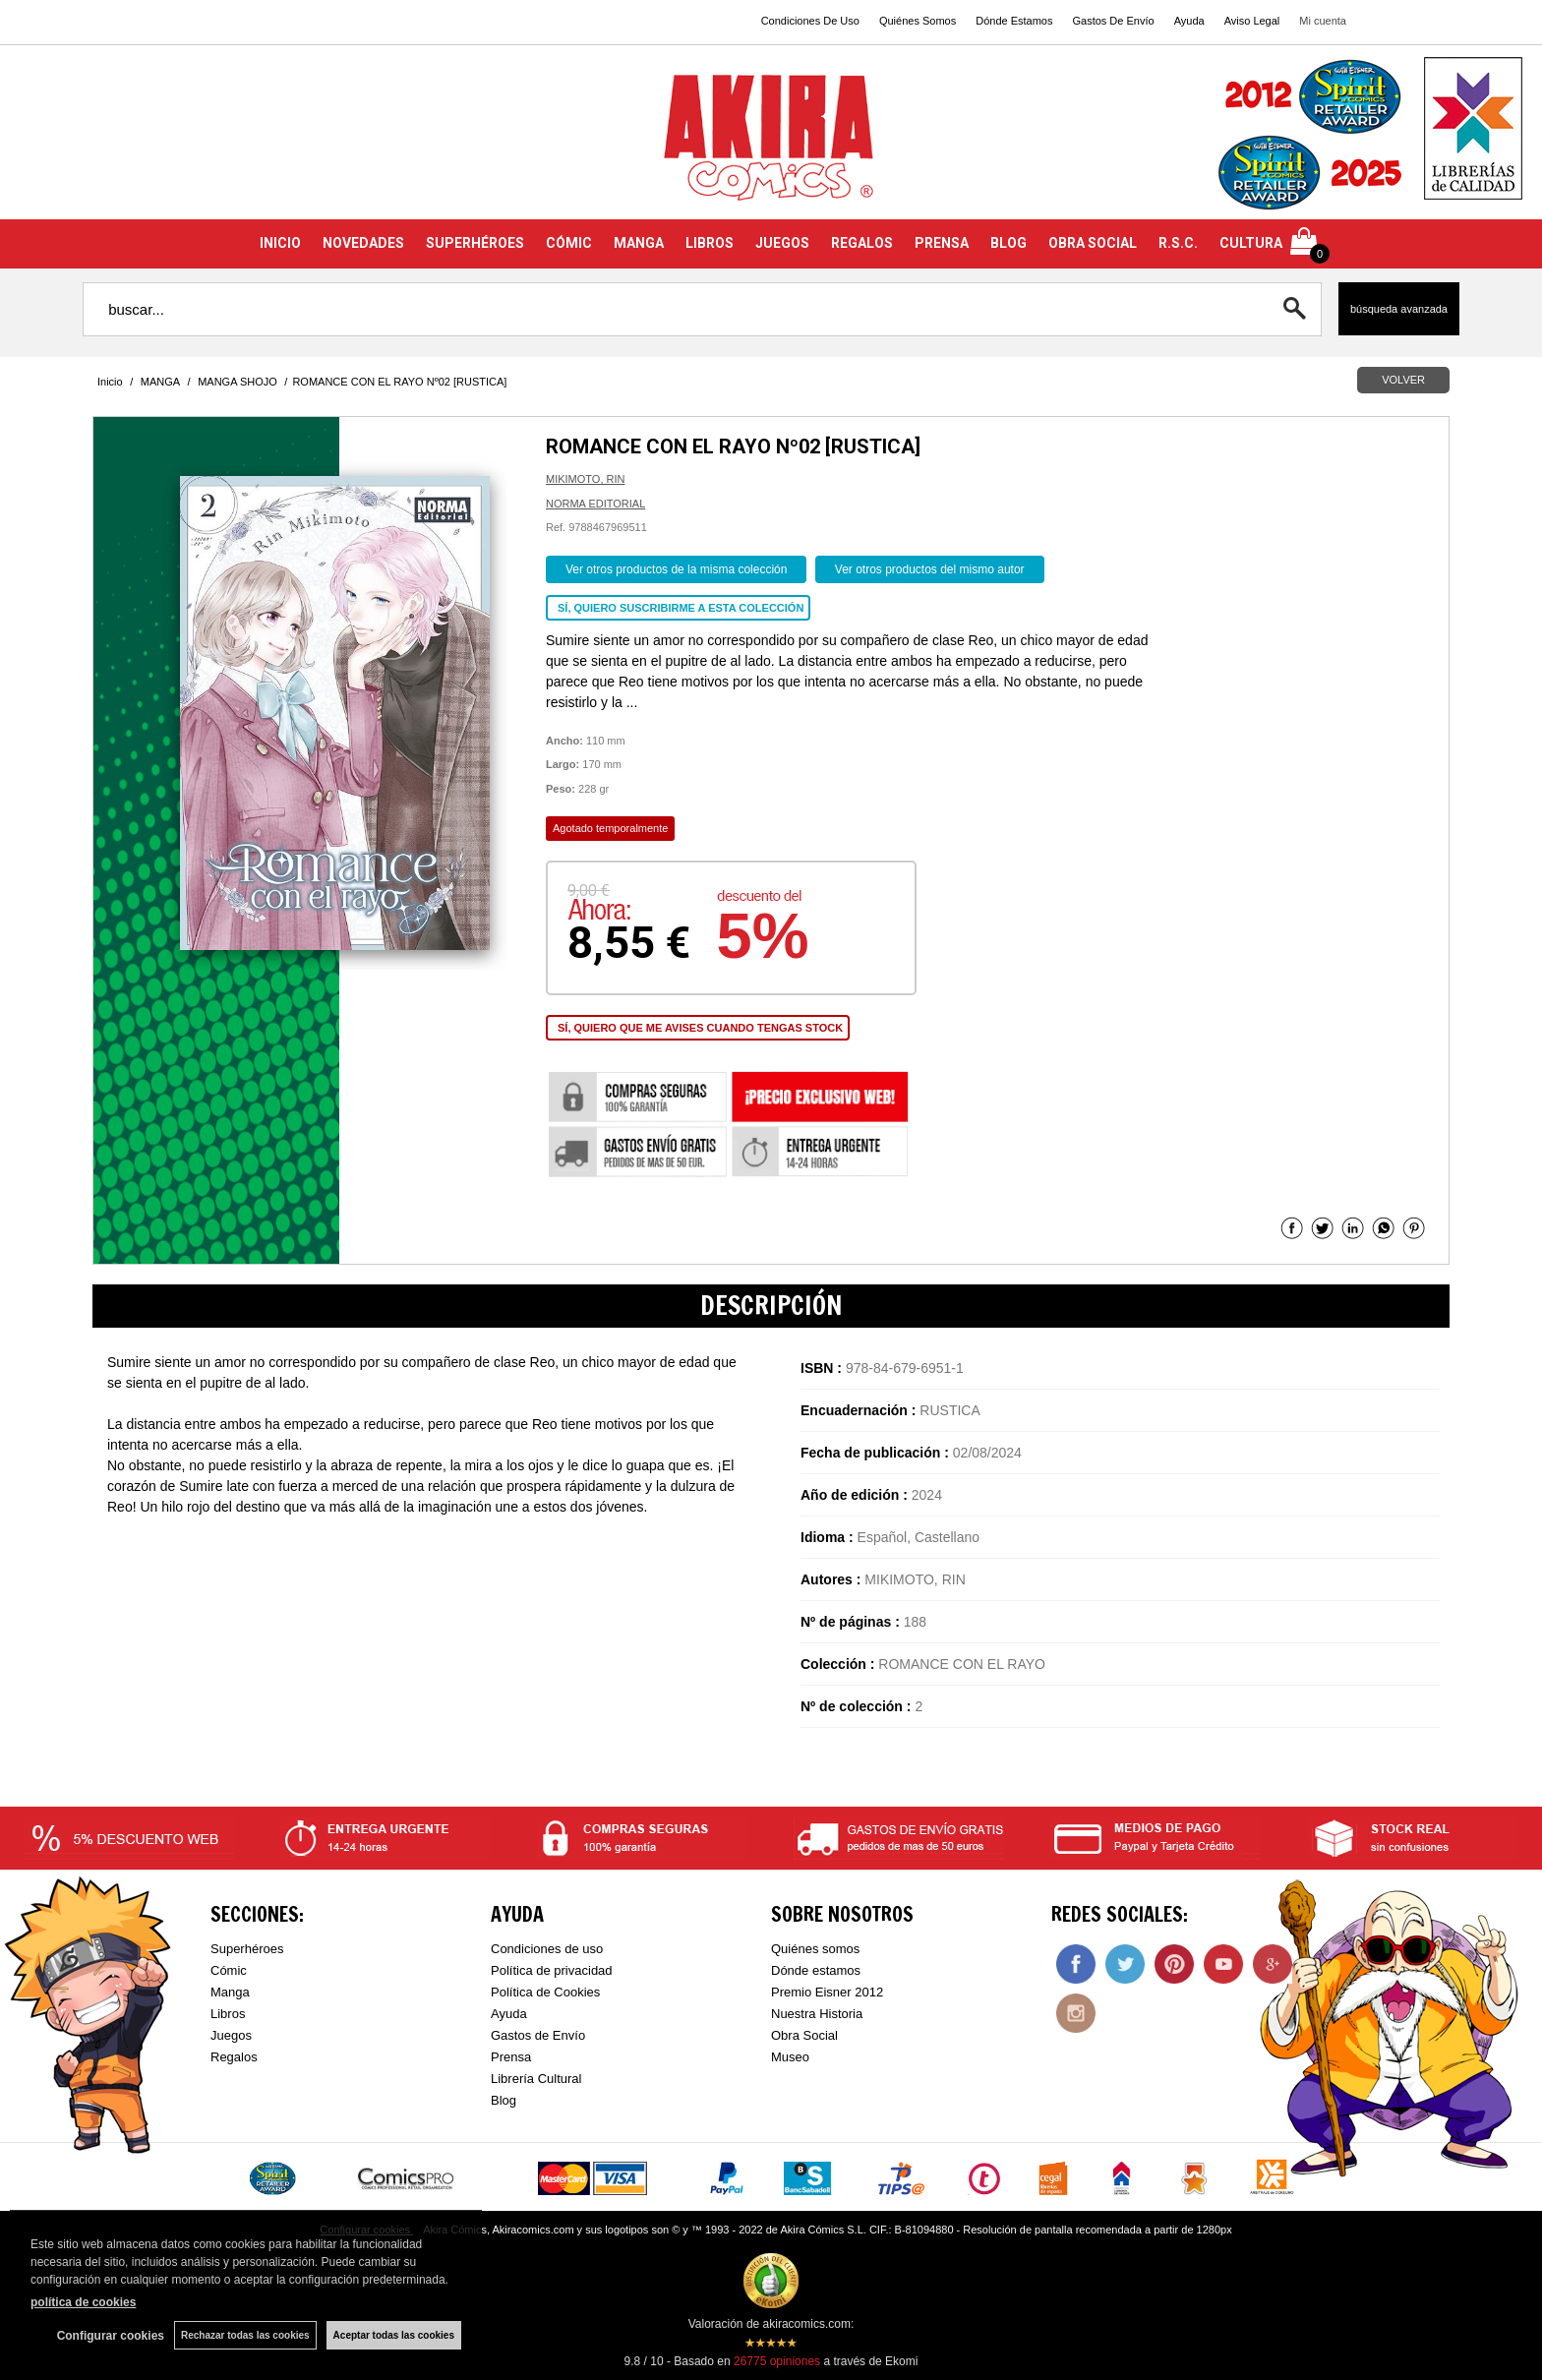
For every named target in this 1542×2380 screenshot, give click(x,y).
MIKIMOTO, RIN (585, 479)
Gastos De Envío (1113, 21)
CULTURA (1250, 243)
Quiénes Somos (917, 21)
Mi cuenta (1322, 21)
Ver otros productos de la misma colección (676, 569)
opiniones (777, 2361)
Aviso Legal (1252, 21)
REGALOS (862, 243)
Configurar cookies (110, 2336)
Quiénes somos (815, 1948)
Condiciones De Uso (810, 21)
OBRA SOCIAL (1092, 243)
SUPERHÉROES (475, 243)
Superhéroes (246, 1948)
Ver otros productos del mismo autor (930, 569)
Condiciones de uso (547, 1948)
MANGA (639, 243)
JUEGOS (782, 243)
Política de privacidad (552, 1970)
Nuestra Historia (816, 2013)
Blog (503, 2100)
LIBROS (709, 243)
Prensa (511, 2057)
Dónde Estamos (1014, 21)
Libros (227, 2013)
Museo (790, 2057)
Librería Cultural (536, 2078)
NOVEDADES (363, 243)
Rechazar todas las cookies (245, 2335)
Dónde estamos (815, 1970)
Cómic (228, 1970)
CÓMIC (569, 243)
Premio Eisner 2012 (827, 1992)
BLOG (1008, 243)
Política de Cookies (545, 1992)
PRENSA (942, 243)
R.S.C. (1178, 243)
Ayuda (1189, 21)
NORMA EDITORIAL (595, 503)
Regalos (234, 2057)
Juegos (231, 2035)
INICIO (280, 243)
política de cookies (83, 2302)
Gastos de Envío (538, 2035)
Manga (230, 1992)
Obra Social (804, 2035)
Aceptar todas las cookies (393, 2335)
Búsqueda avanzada (1399, 309)
